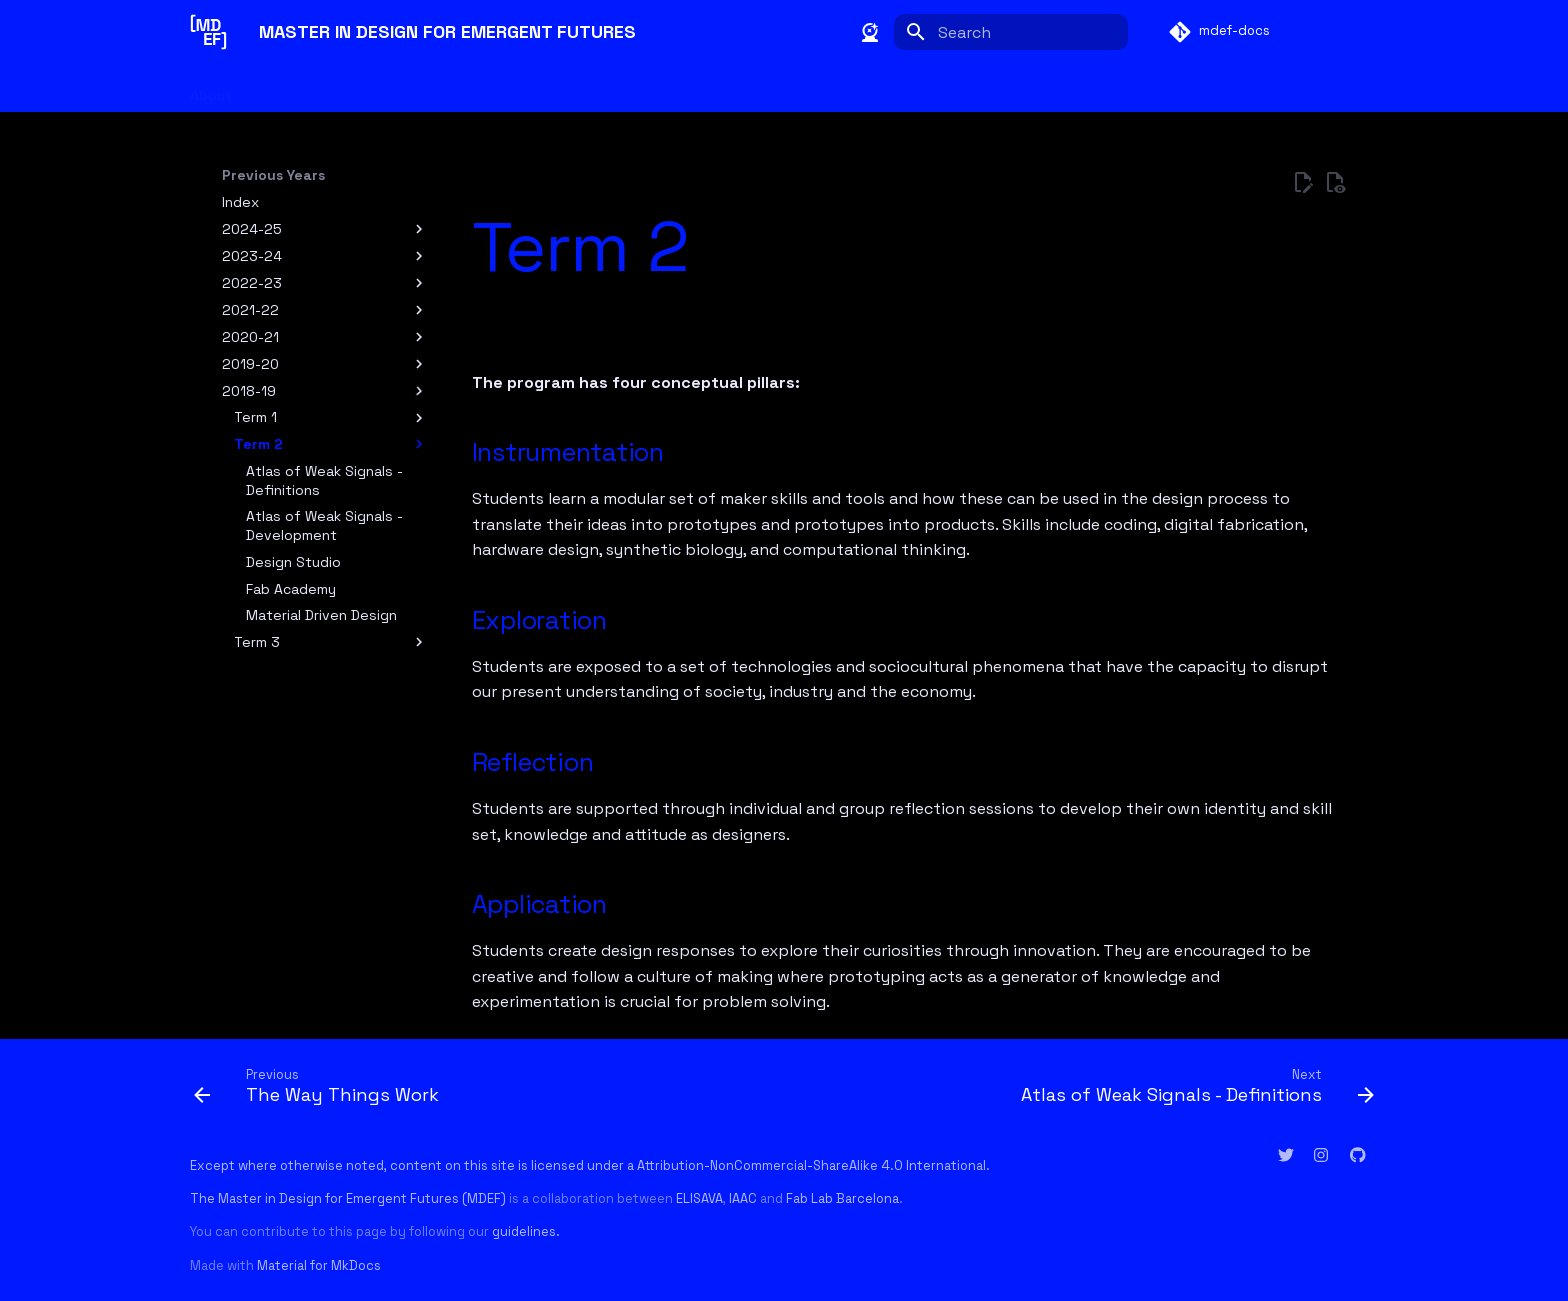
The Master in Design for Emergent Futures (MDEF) (348, 1198)
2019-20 (250, 364)
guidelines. (526, 1231)
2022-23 (252, 283)
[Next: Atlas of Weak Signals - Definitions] (1193, 1085)
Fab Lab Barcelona (842, 1198)
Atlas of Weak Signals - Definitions (324, 480)
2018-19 (249, 391)
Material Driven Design (321, 615)
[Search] (1011, 32)
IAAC (743, 1198)
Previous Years (699, 89)
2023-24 (252, 256)
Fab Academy (291, 589)
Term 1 (255, 417)
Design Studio (293, 562)
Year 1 (447, 89)
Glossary (593, 89)
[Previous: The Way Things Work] (321, 1085)
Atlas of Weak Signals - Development (324, 525)
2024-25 (252, 229)
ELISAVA (699, 1198)
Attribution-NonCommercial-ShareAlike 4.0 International (811, 1165)
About (211, 89)
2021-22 (250, 310)
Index (240, 202)
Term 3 (257, 642)
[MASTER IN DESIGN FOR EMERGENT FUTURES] (208, 32)
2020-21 (250, 337)
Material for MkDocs (319, 1265)
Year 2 (515, 89)
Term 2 (258, 444)
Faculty (283, 89)
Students (367, 89)
